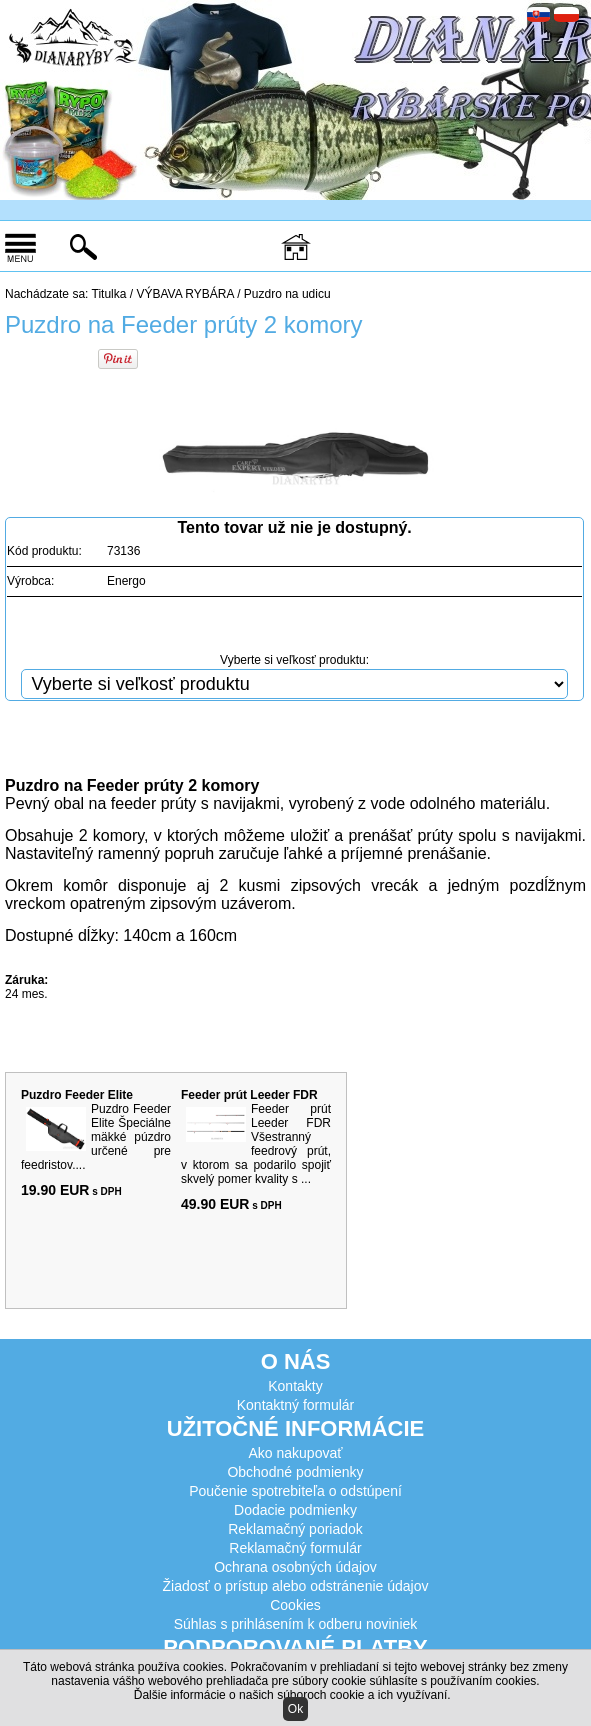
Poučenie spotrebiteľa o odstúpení (295, 1491)
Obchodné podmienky (295, 1472)
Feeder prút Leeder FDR (249, 1095)
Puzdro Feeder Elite (77, 1095)
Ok (295, 1709)
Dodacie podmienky (295, 1510)
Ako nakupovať (296, 1453)
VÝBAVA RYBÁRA (184, 294)
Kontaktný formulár (296, 1405)
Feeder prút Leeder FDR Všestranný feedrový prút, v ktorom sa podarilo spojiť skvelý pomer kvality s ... (256, 1144)
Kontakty (295, 1386)
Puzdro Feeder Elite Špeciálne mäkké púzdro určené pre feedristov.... (96, 1137)
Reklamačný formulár (295, 1548)
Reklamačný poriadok (295, 1529)
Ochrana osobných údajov (295, 1567)
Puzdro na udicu (287, 294)
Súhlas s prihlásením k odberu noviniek (296, 1624)
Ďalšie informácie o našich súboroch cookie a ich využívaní (291, 1695)
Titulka (109, 294)
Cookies (295, 1605)
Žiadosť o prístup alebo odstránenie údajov (296, 1586)
